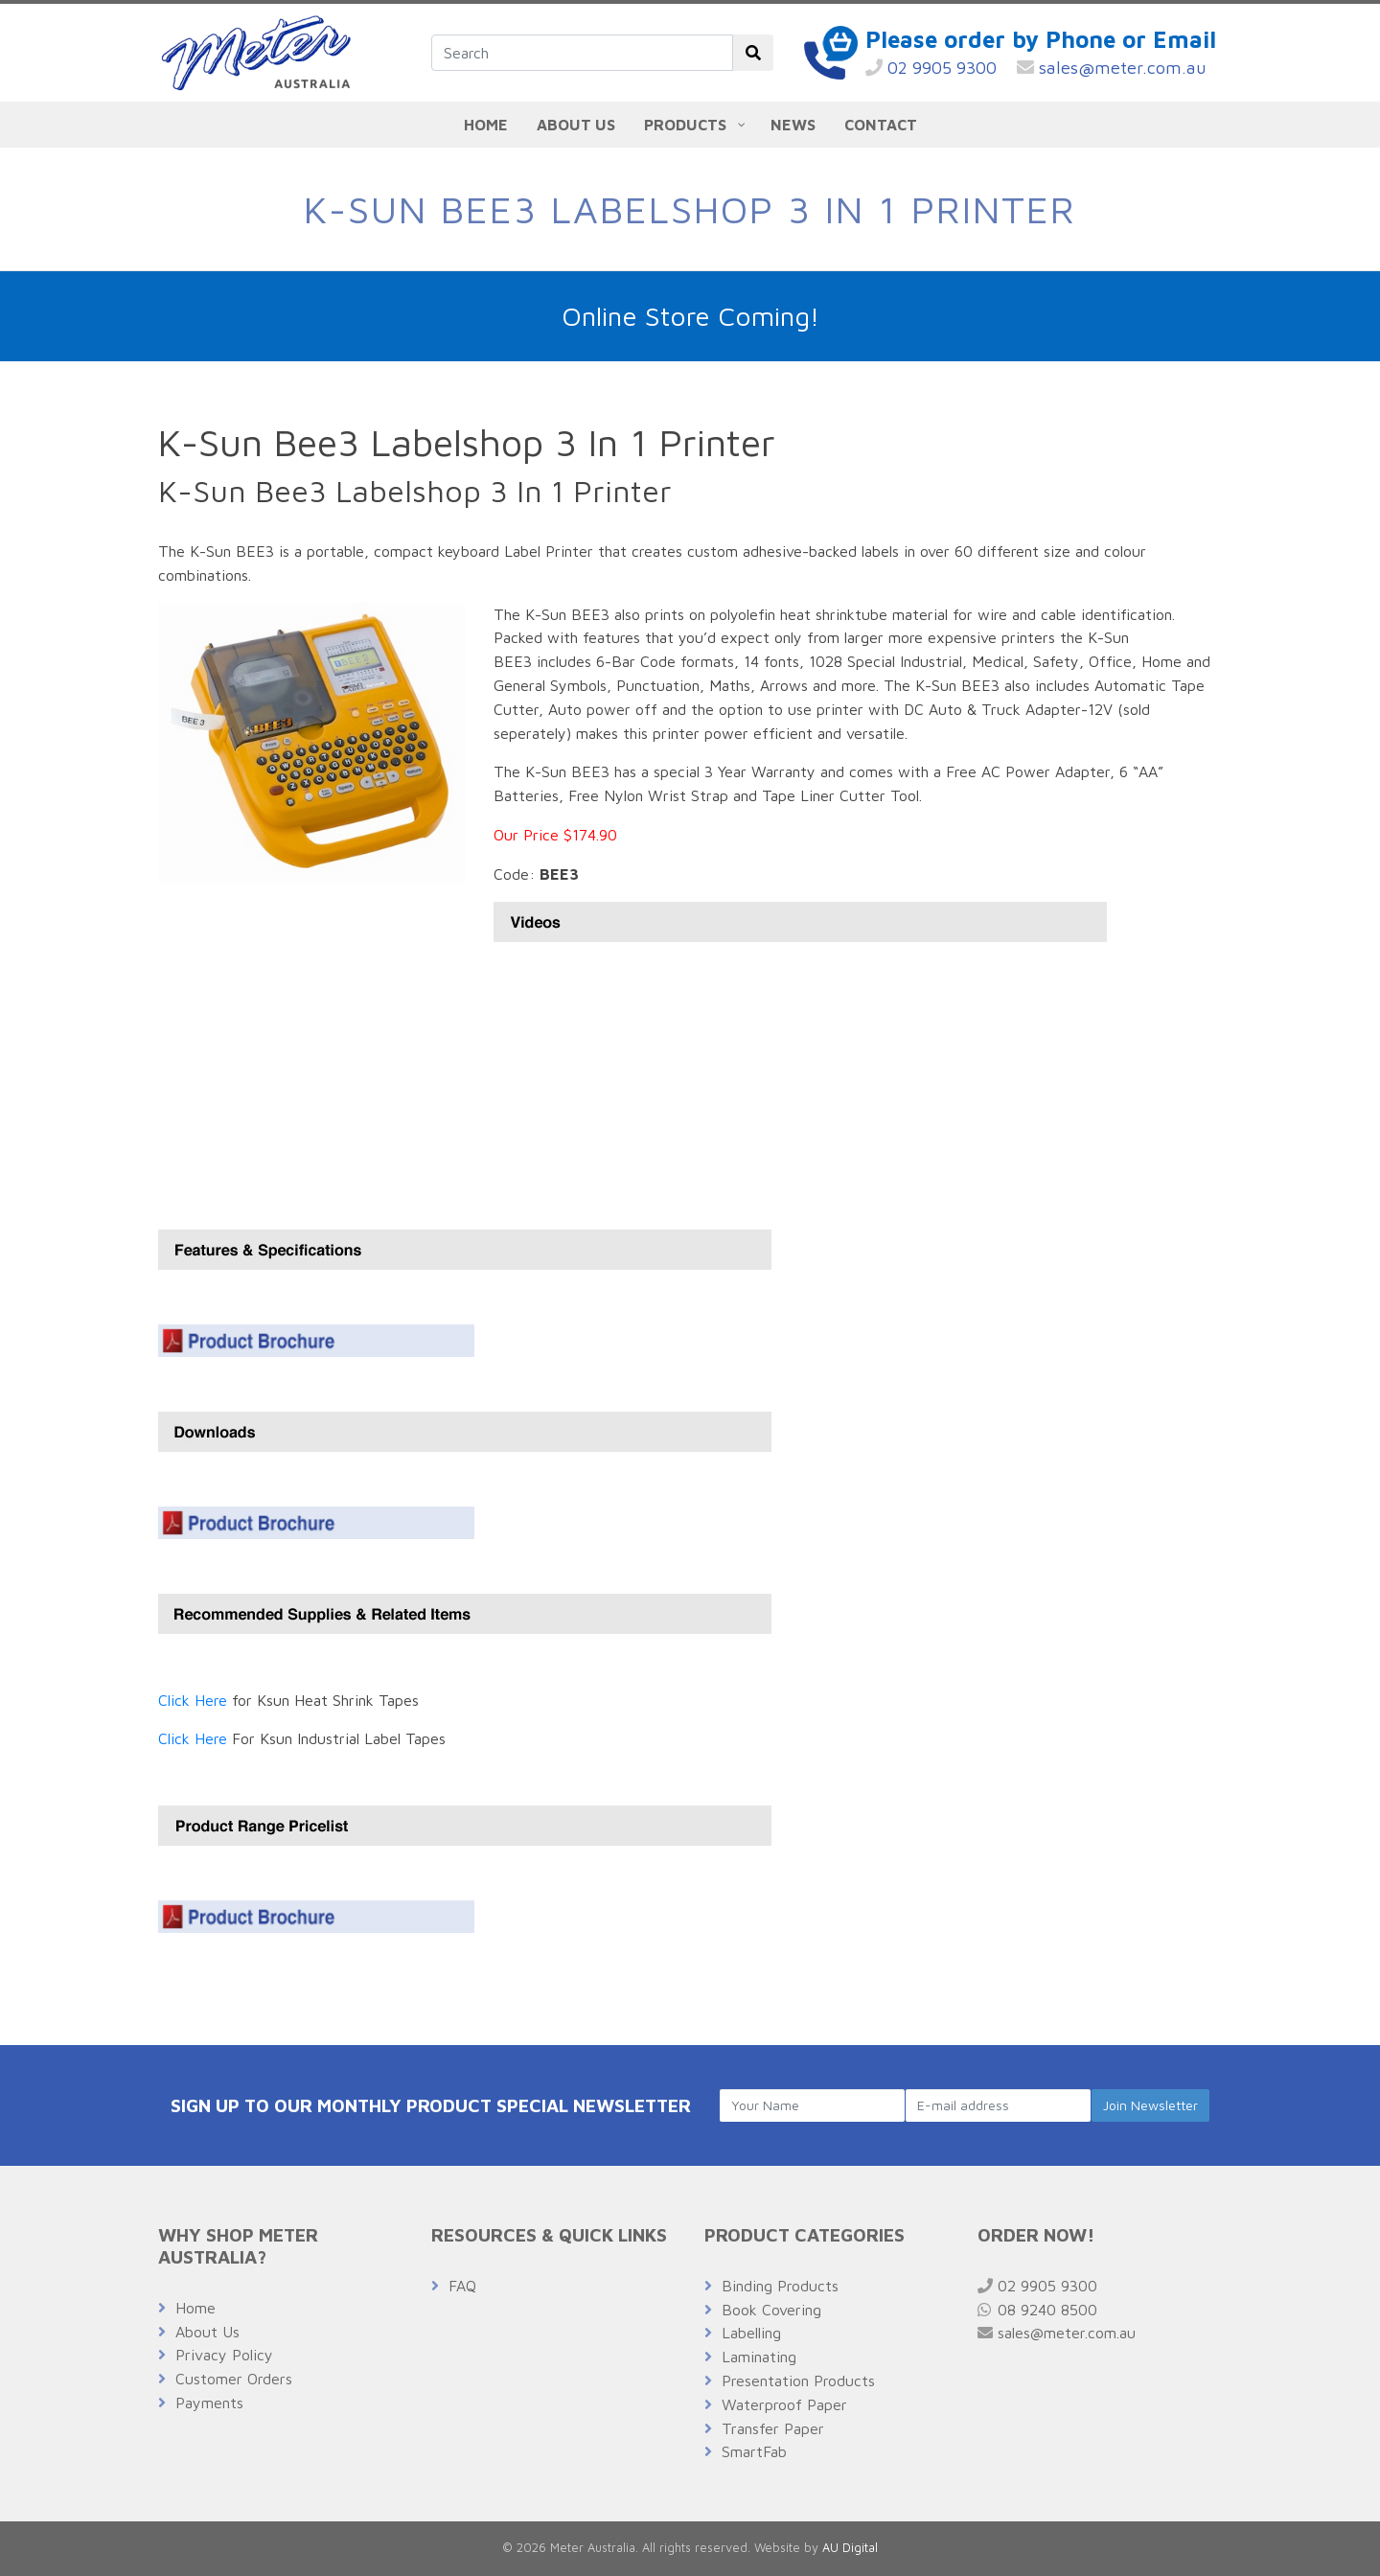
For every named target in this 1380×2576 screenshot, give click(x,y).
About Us (207, 2331)
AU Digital (850, 2548)
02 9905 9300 (931, 68)
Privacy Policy (224, 2354)
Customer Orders (233, 2378)
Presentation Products (798, 2380)
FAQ (462, 2285)
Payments (209, 2402)
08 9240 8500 (1037, 2309)
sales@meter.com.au (1112, 68)
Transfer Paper (773, 2428)
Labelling (751, 2332)
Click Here (192, 1700)
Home (195, 2307)
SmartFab (754, 2451)
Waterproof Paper (784, 2404)
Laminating (759, 2356)
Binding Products (780, 2285)
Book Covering (771, 2309)
